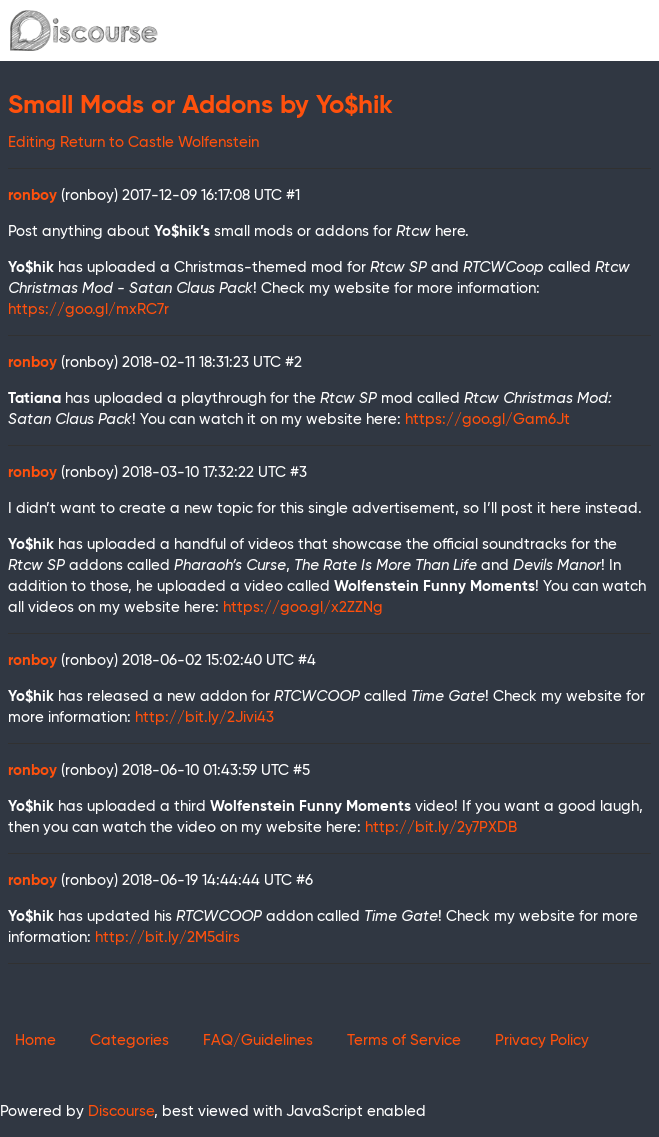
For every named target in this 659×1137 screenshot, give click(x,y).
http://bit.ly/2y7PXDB (441, 827)
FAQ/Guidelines (258, 1040)
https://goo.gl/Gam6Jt (487, 419)
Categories (129, 1040)
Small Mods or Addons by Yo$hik (200, 106)
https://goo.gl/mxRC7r (88, 309)
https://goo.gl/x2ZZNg (303, 607)
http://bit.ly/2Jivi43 (204, 717)
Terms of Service (404, 1040)
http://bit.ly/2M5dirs (167, 937)
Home (35, 1040)
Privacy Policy (542, 1040)
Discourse (121, 1111)
